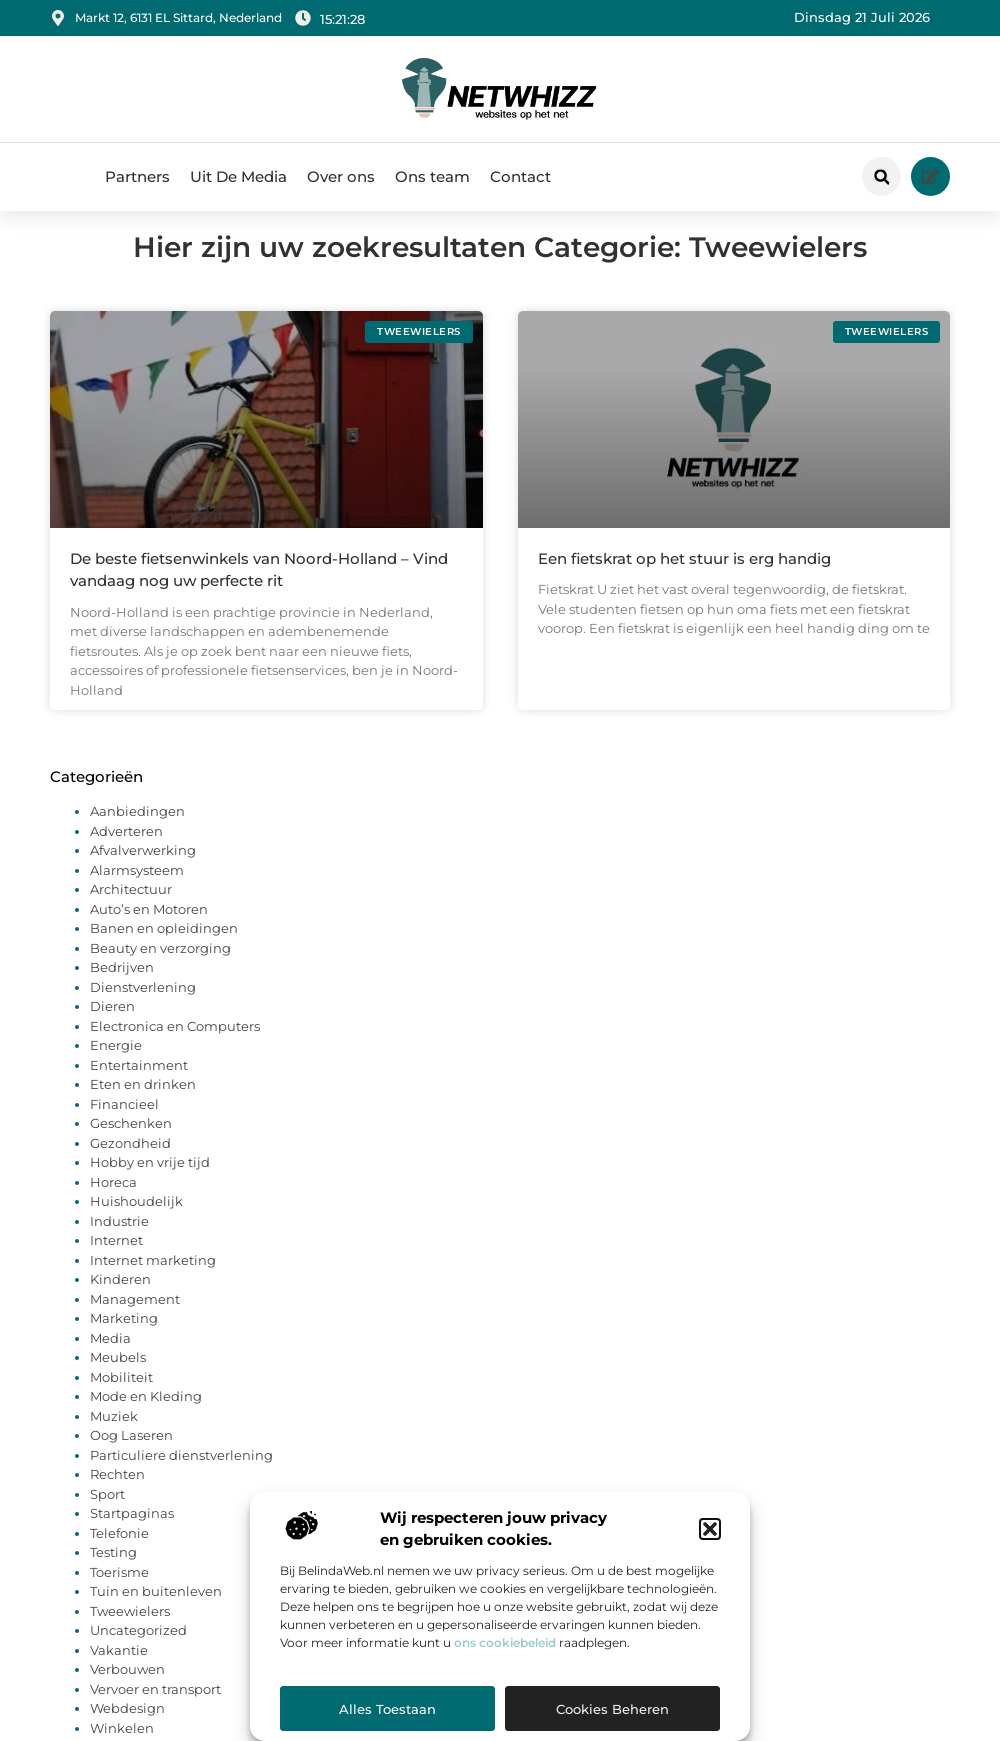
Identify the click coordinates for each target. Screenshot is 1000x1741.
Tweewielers (130, 1633)
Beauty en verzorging (160, 970)
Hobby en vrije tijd (150, 1185)
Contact (520, 176)
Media (110, 1360)
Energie (116, 1068)
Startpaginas (132, 1536)
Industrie (119, 1243)
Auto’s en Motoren (149, 931)
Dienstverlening (143, 1009)
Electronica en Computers (175, 1048)
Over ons (341, 176)
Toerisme (119, 1594)
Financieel (124, 1126)
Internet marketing (153, 1282)
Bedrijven (122, 990)
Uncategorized (138, 1653)
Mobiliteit (121, 1399)
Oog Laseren (131, 1458)
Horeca (113, 1204)
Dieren (112, 1029)
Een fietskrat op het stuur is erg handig (684, 580)
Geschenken (131, 1146)
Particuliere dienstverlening (181, 1477)
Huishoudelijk (136, 1224)
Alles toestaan (387, 1709)
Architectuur (131, 912)
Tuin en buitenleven (156, 1614)
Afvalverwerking (143, 873)
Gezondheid (130, 1165)
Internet (116, 1263)
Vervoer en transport (155, 1711)
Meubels (118, 1380)
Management (135, 1321)
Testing (113, 1575)
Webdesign (127, 1731)
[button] (710, 1529)
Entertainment (139, 1087)
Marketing (124, 1341)
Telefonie (119, 1555)
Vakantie (119, 1672)
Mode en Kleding (146, 1419)
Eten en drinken (143, 1107)
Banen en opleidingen (164, 951)
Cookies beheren (612, 1709)
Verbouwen (127, 1692)
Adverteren (126, 853)
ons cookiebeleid (505, 1642)
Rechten (117, 1497)
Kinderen (120, 1302)
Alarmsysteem (137, 892)
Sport (107, 1516)
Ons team (432, 176)
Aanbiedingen (137, 834)
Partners (137, 176)
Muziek (114, 1438)
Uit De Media (238, 176)
